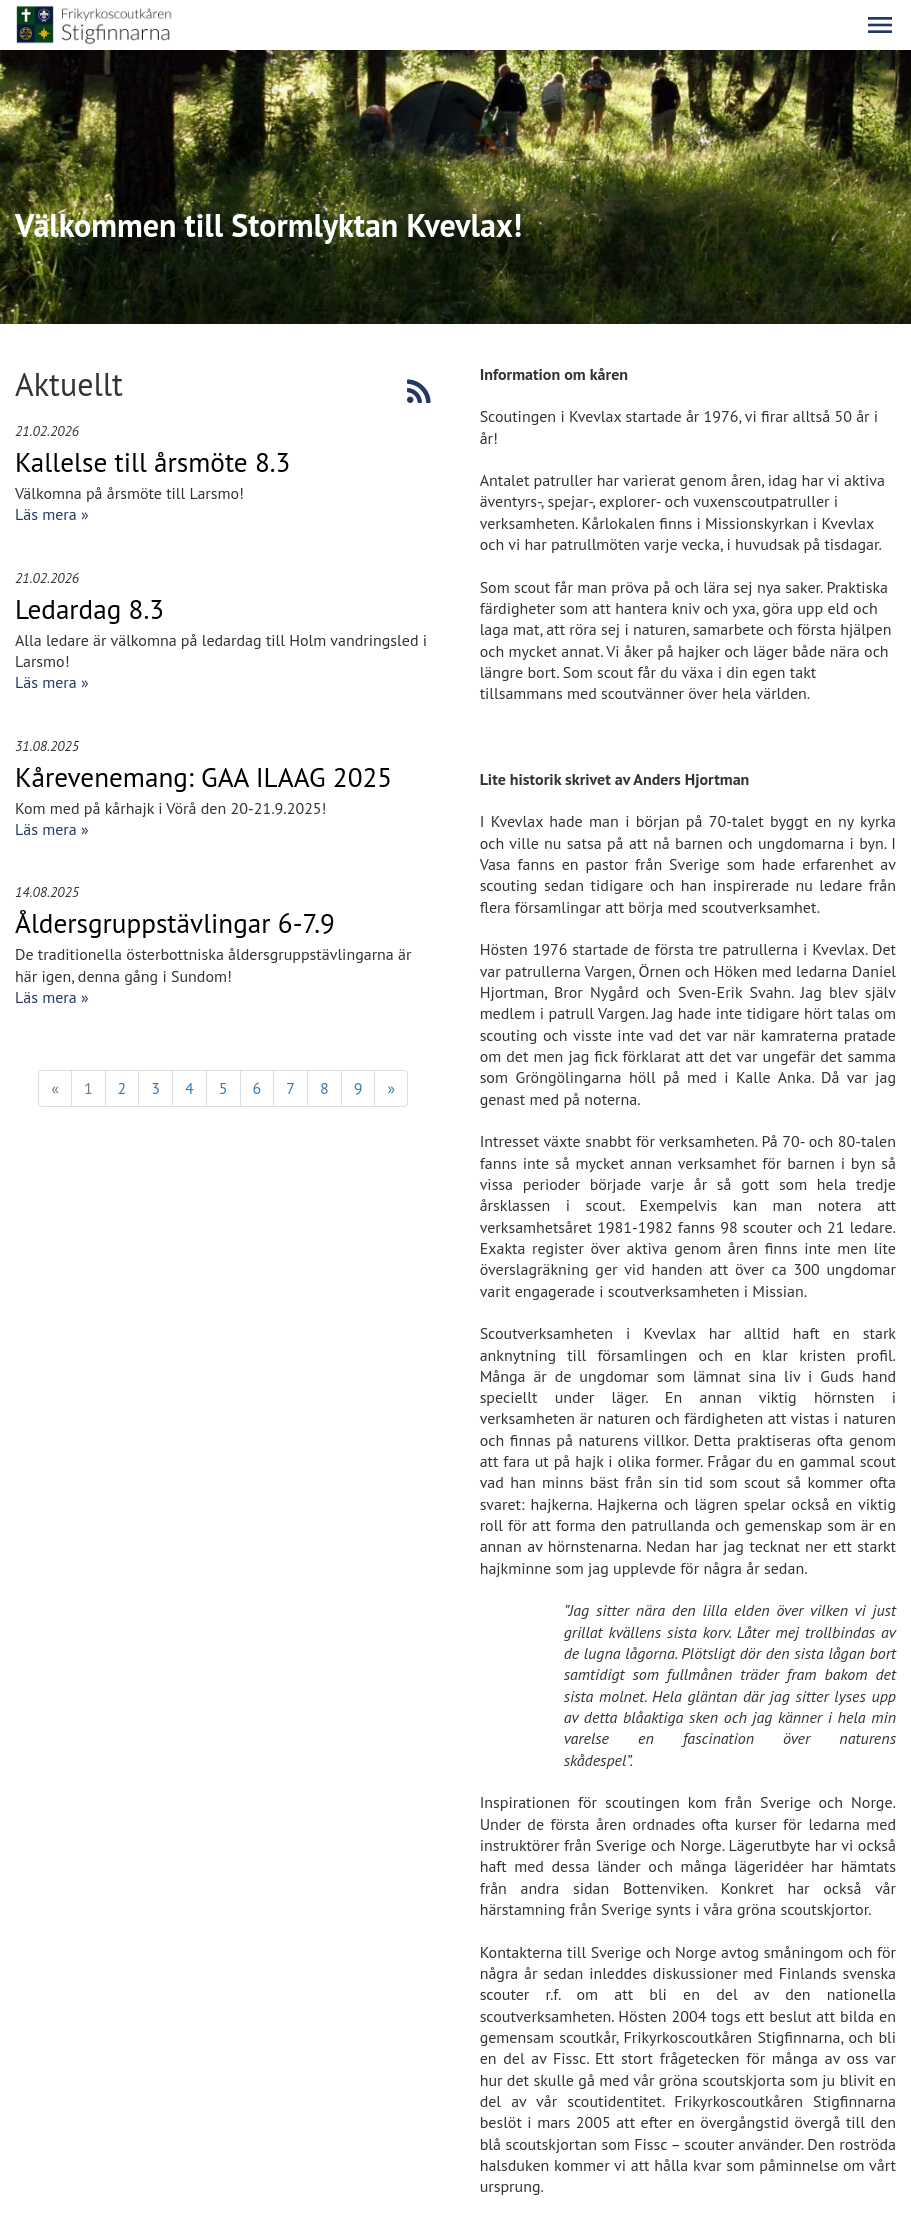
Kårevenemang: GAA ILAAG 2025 (203, 777)
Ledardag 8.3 (89, 609)
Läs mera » (52, 514)
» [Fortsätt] (391, 1088)
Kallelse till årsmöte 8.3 (152, 462)
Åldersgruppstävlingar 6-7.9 (175, 923)
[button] (880, 25)
